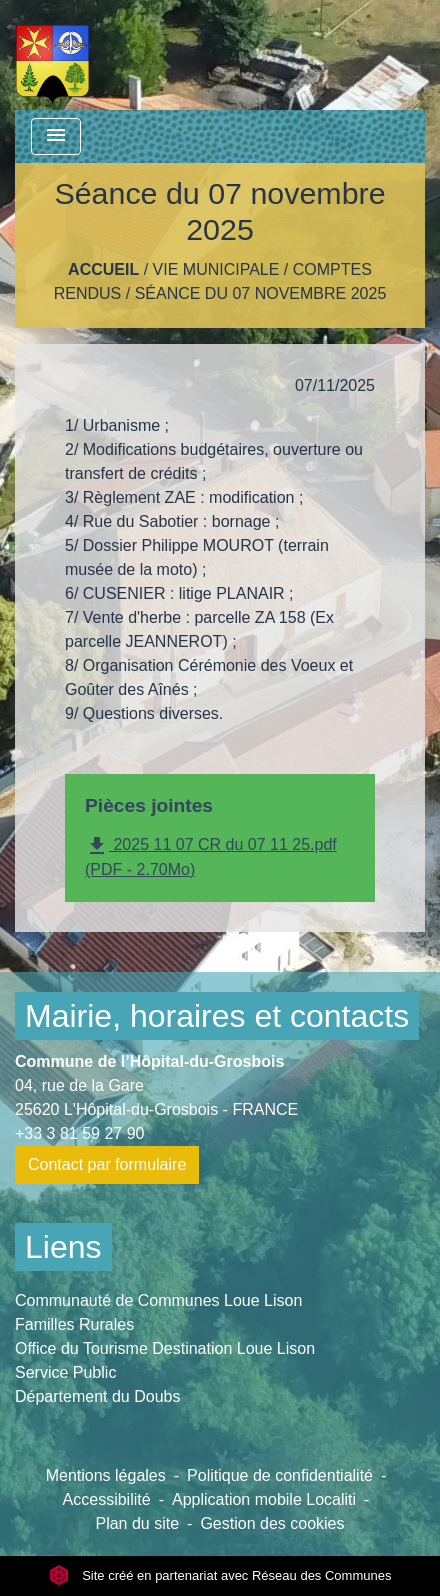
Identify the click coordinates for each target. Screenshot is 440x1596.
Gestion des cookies (272, 1523)
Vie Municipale (216, 269)
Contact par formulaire (107, 1164)
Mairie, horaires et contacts (217, 1016)
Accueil (103, 269)
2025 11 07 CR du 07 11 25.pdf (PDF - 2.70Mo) (211, 856)
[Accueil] (52, 55)
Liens (63, 1247)
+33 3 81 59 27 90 (79, 1133)
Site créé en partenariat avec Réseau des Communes (220, 1575)
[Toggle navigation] (56, 136)
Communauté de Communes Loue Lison (158, 1300)
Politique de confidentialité (280, 1475)
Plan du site (137, 1523)
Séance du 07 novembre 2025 (261, 293)
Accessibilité (107, 1499)
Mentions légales (106, 1475)
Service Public (65, 1372)
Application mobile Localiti (264, 1499)
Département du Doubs (97, 1396)
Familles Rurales (74, 1324)
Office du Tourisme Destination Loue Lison (165, 1348)
